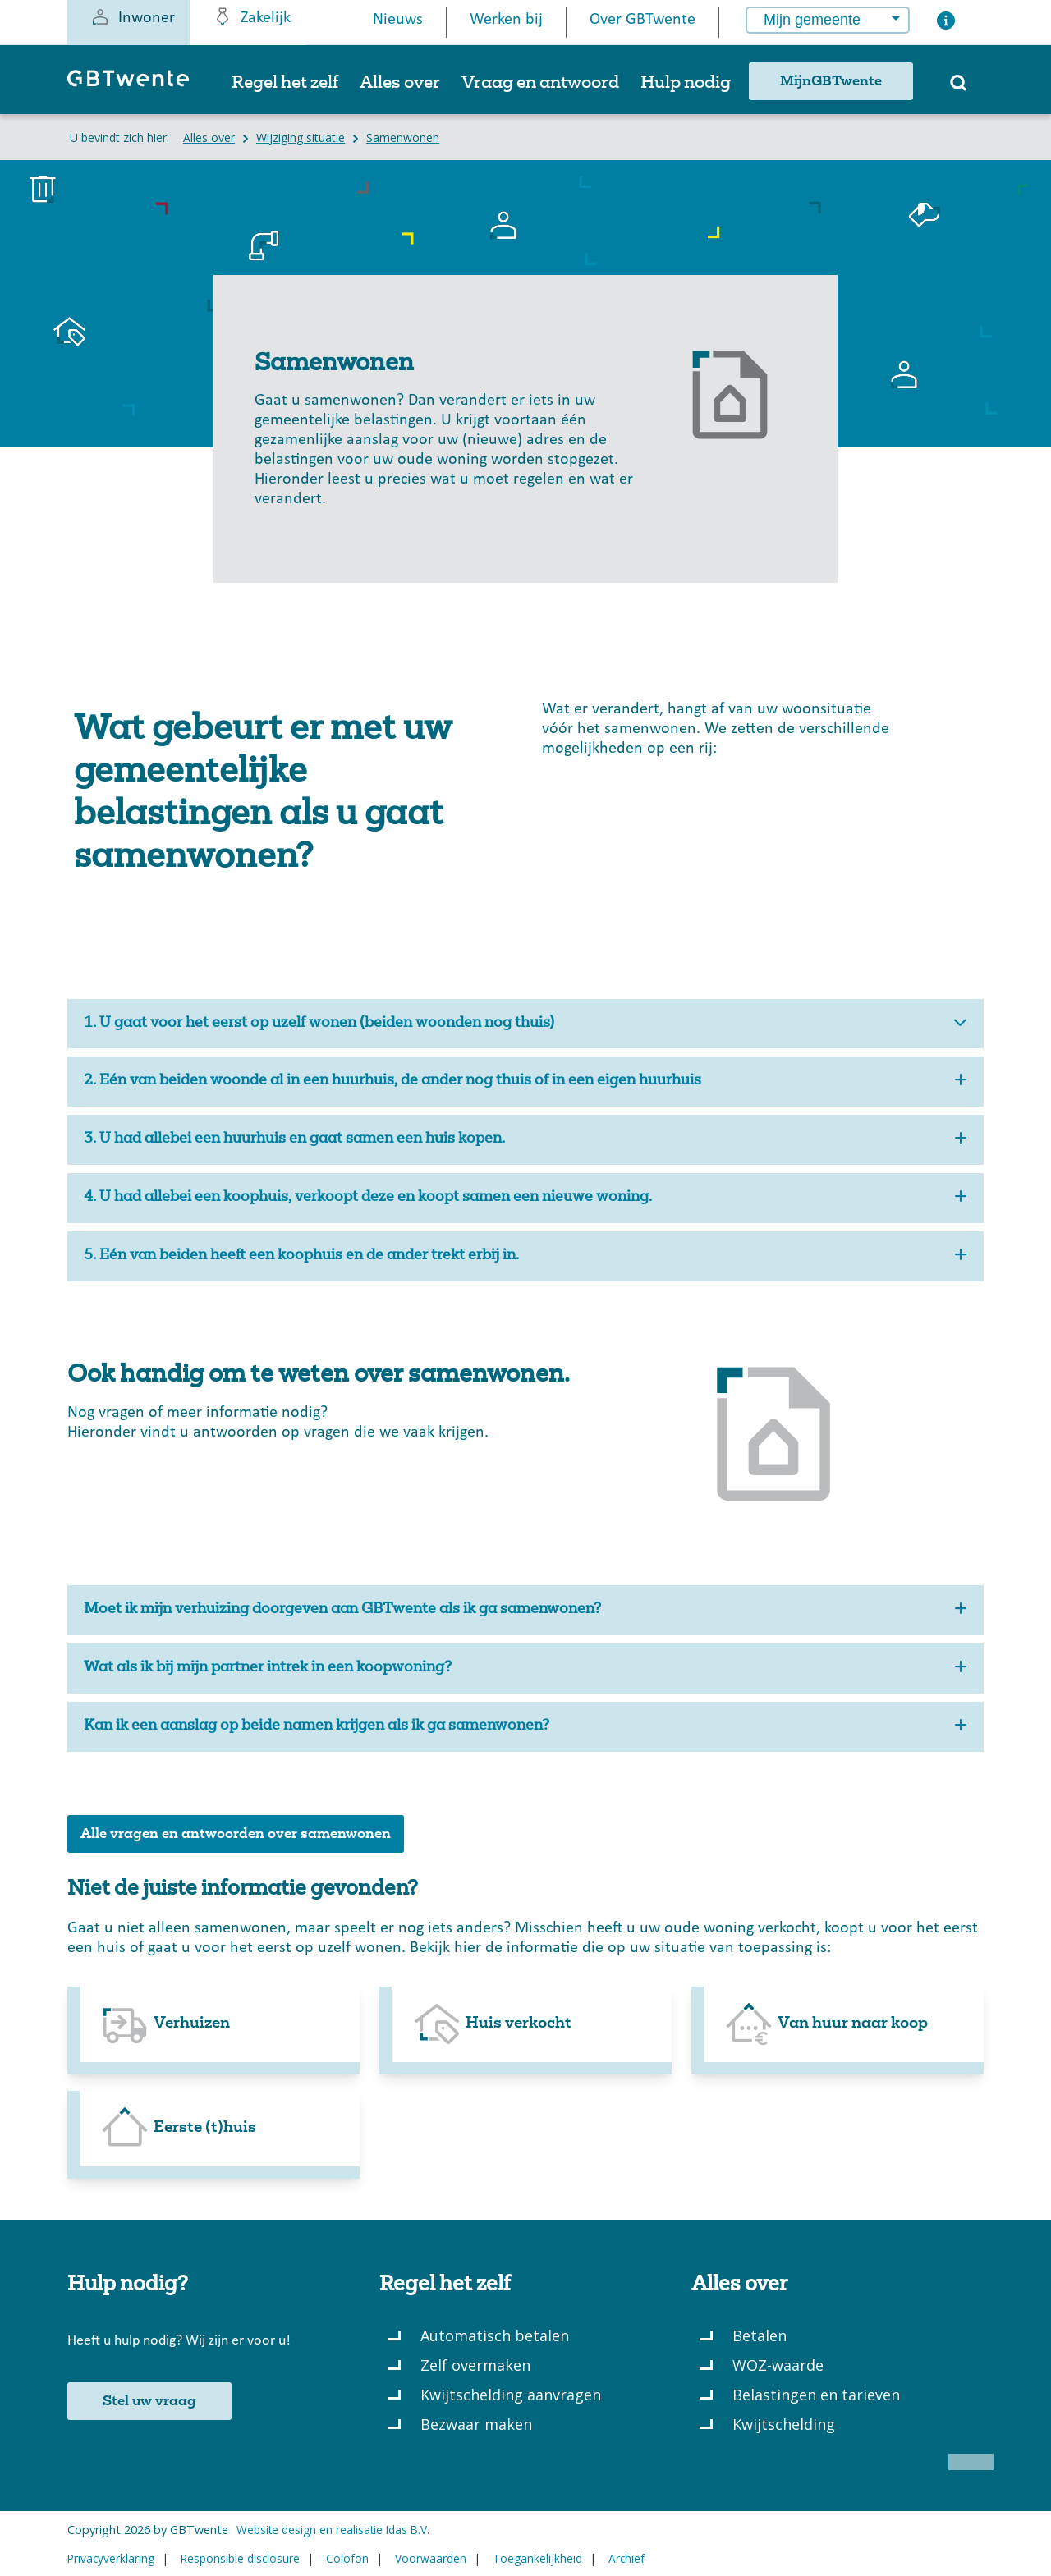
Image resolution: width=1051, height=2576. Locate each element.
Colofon (347, 2558)
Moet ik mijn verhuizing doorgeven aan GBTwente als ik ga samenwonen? (525, 1610)
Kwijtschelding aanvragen (510, 2394)
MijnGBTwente (831, 81)
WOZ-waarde (778, 2365)
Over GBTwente (642, 19)
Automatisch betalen (494, 2335)
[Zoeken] (958, 88)
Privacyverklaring (110, 2558)
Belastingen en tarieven (816, 2394)
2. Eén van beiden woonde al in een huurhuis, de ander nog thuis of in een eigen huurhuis (525, 1081)
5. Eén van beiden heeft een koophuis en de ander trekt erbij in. (525, 1256)
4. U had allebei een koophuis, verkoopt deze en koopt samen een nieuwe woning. (525, 1198)
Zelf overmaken (475, 2365)
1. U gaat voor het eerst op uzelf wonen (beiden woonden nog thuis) (525, 1024)
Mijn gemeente (812, 19)
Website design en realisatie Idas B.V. (332, 2529)
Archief (626, 2558)
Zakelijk (252, 16)
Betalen (759, 2335)
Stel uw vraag (149, 2401)
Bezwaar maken (476, 2424)
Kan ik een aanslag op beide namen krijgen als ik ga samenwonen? (525, 1727)
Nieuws (398, 19)
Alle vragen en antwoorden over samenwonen (235, 1833)
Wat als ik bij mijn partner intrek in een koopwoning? (525, 1668)
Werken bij (506, 19)
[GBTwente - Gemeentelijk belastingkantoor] (136, 86)
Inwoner (132, 16)
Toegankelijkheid (537, 2558)
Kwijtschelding (783, 2424)
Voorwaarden (430, 2558)
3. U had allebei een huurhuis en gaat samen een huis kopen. (525, 1140)
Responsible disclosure (240, 2558)
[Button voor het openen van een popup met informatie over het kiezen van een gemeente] (946, 24)
